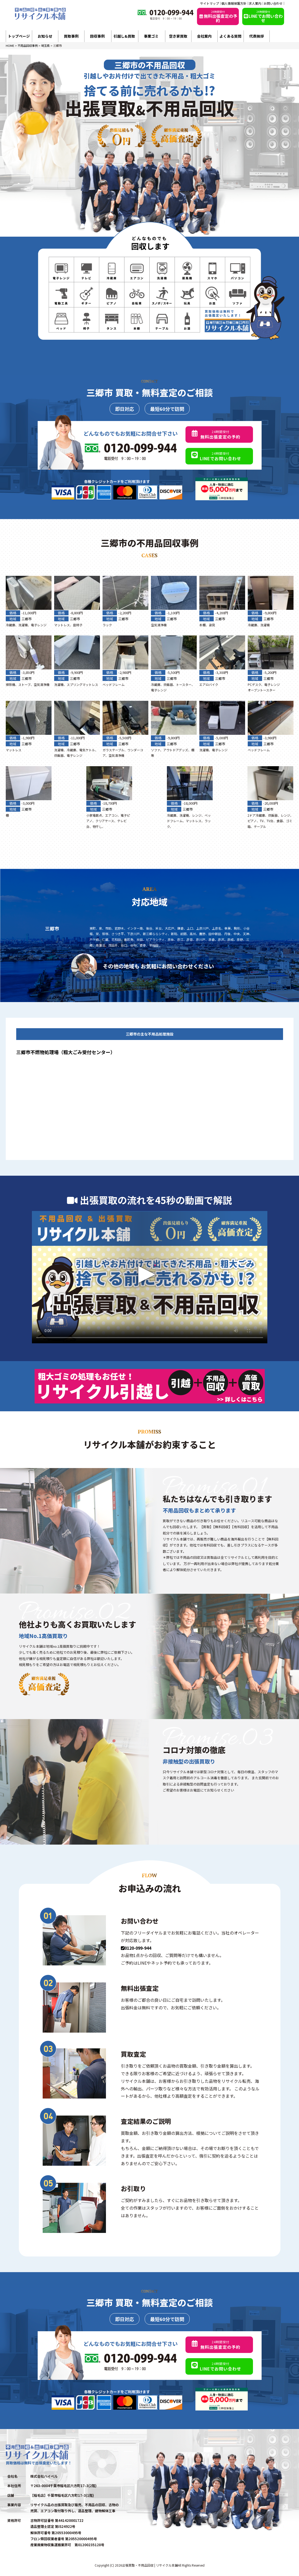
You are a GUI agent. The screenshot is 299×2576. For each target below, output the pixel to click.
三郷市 (26, 618)
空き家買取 (178, 36)
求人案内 (255, 3)
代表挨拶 (256, 36)
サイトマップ (209, 3)
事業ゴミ (151, 36)
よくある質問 (230, 36)
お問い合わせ (273, 3)
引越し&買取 (124, 36)
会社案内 (204, 36)
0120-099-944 (136, 1948)
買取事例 (71, 36)
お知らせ (45, 36)
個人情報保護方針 (233, 3)
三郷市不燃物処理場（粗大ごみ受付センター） (65, 1052)
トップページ (19, 36)
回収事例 (97, 36)
